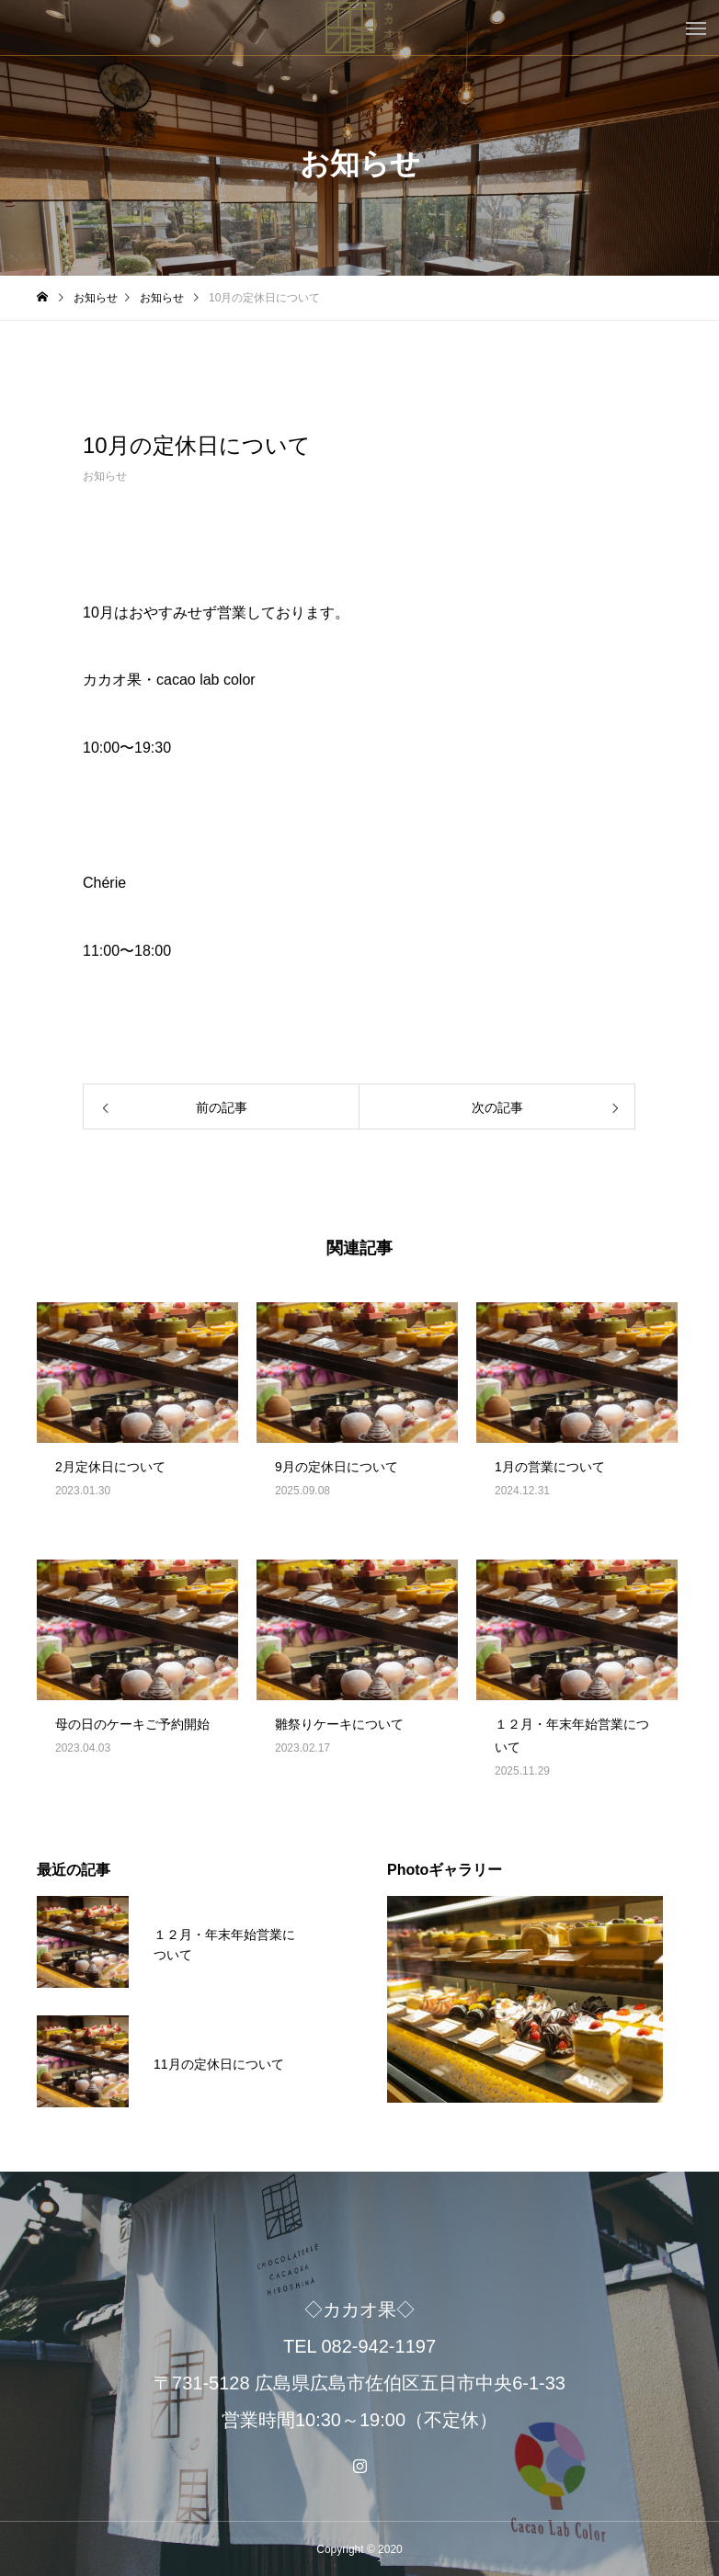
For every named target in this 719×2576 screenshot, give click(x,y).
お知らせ (105, 476)
